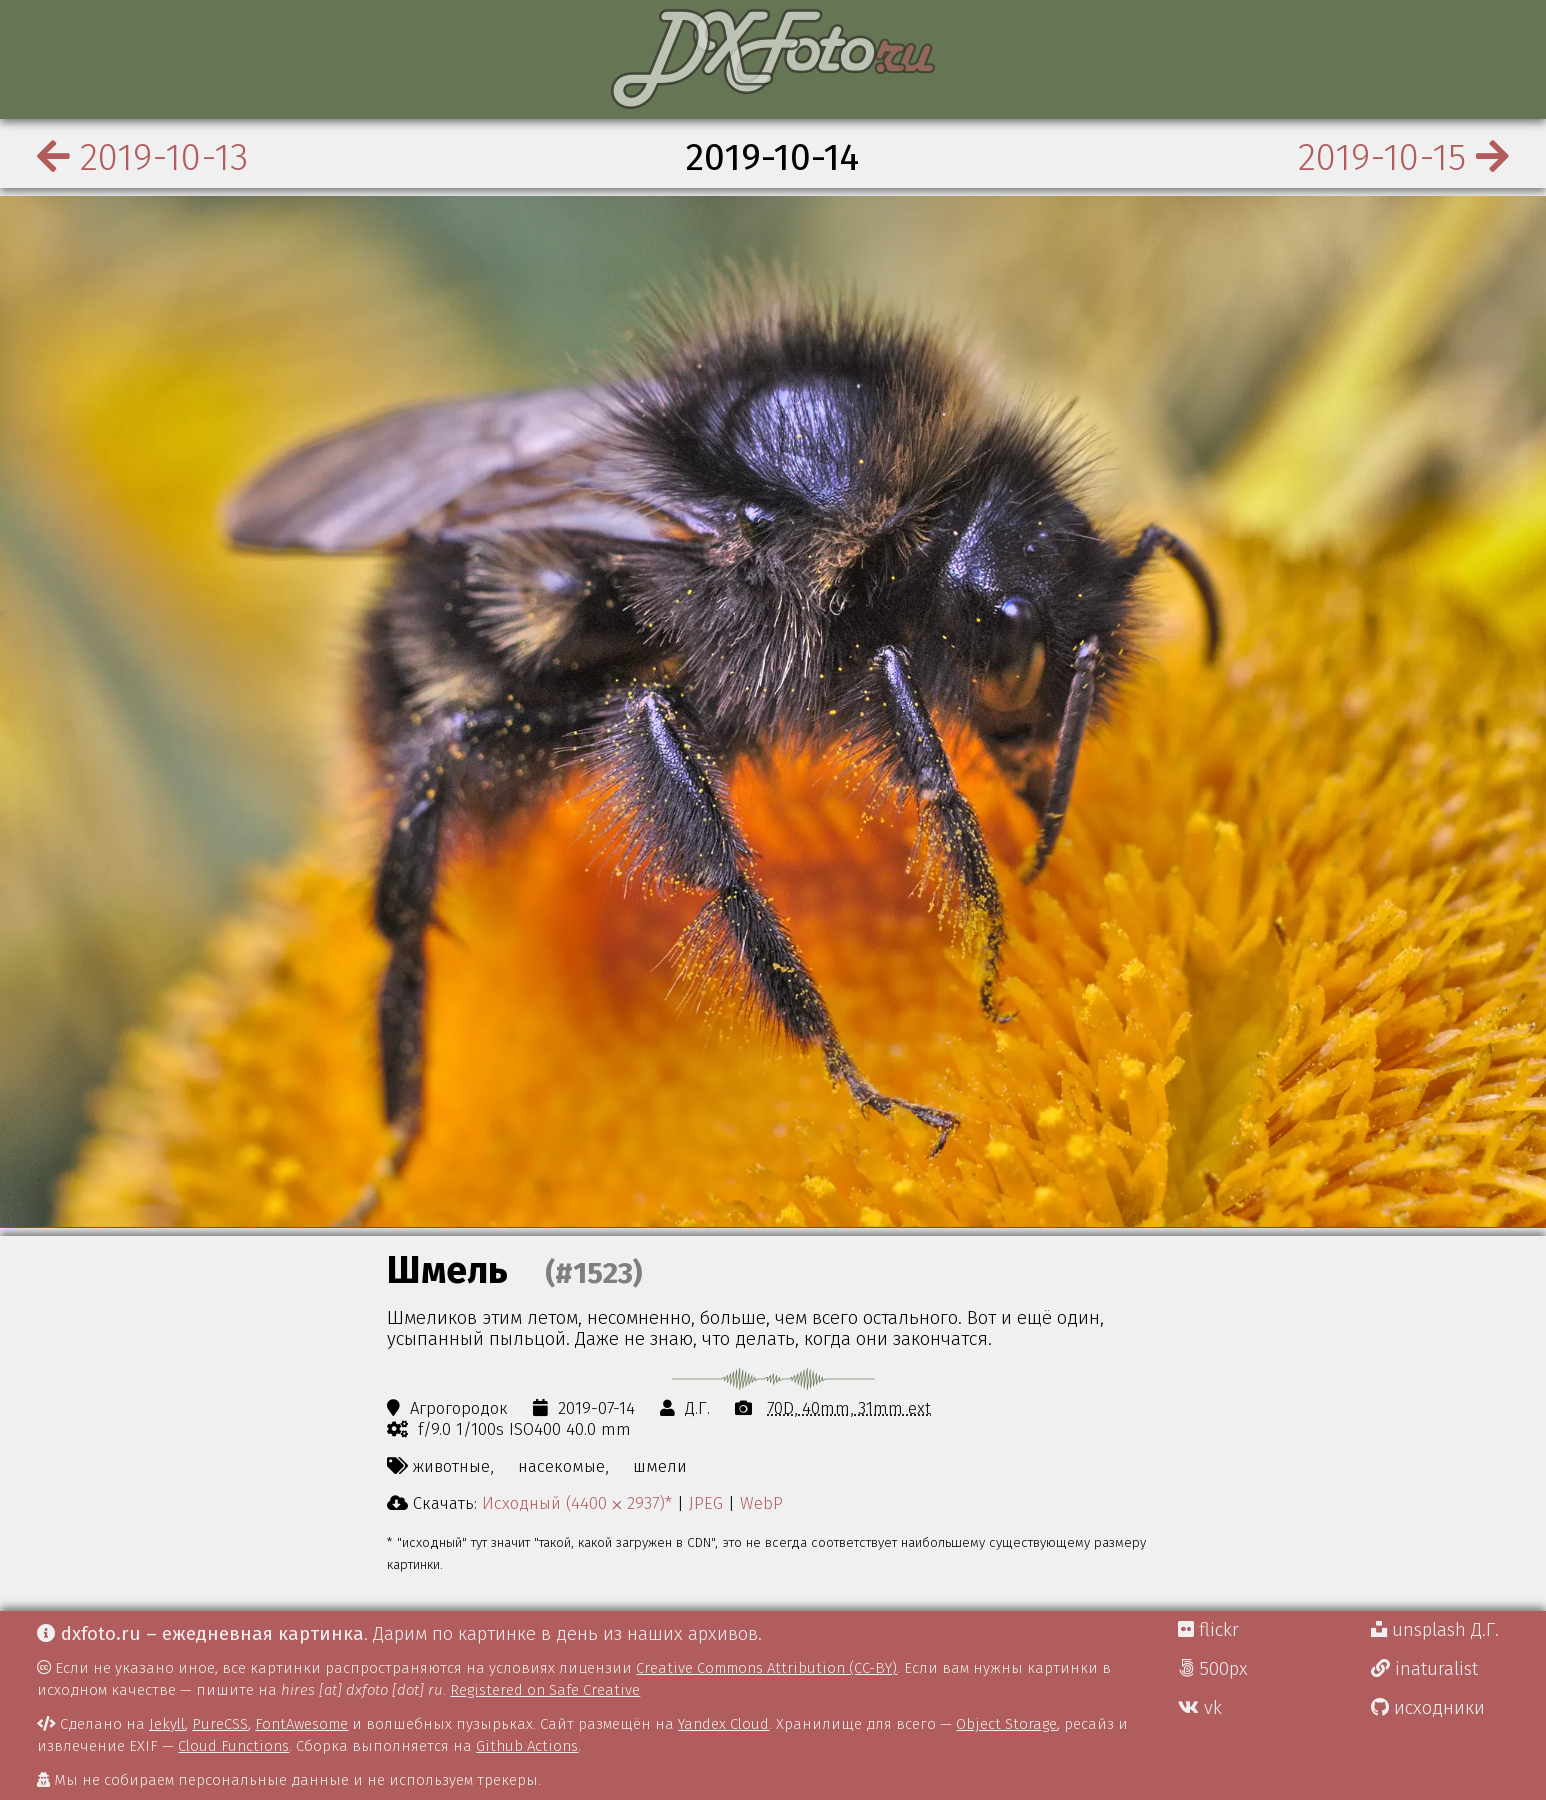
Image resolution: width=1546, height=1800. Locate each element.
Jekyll (167, 1724)
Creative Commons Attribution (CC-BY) (766, 1668)
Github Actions (527, 1746)
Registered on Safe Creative (545, 1690)
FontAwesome (301, 1724)
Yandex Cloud (723, 1724)
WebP (761, 1503)
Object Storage (1006, 1724)
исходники (1428, 1708)
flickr (1208, 1630)
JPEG (706, 1503)
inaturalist (1424, 1669)
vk (1200, 1708)
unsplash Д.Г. (1435, 1630)
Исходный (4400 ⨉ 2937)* (577, 1503)
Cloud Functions (233, 1746)
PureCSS (220, 1724)
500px (1213, 1669)
